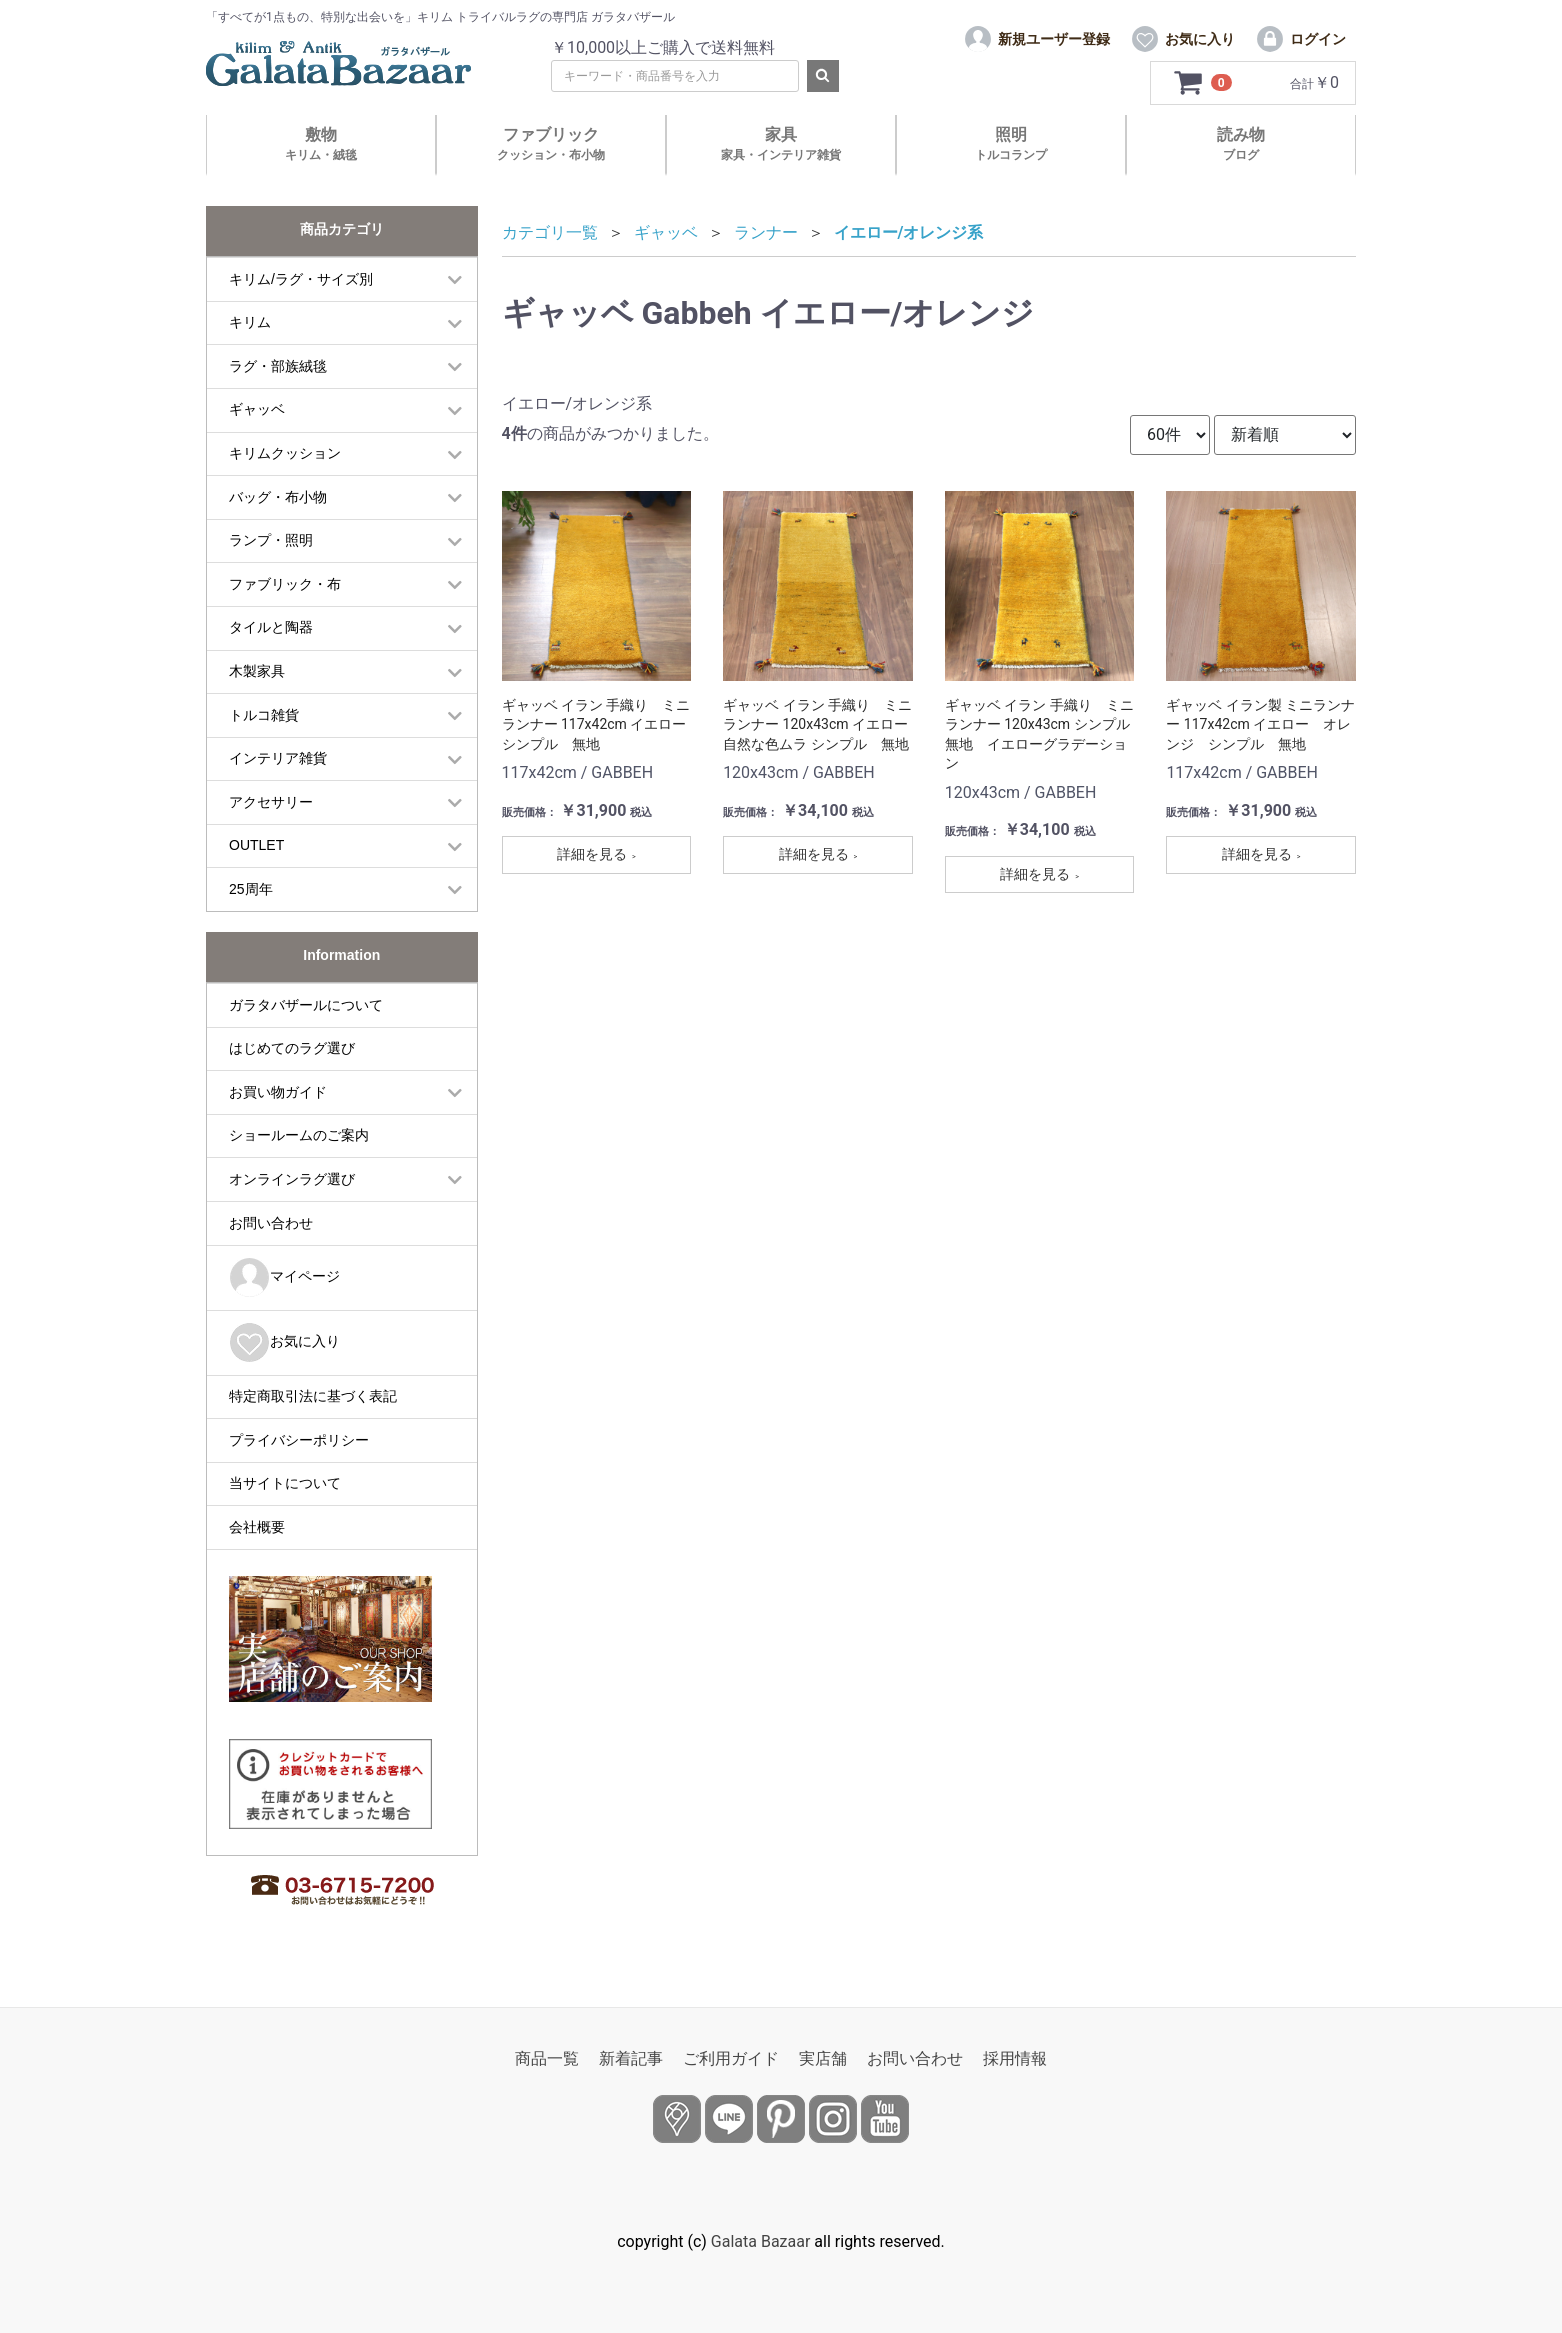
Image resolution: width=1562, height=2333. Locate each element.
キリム (250, 322)
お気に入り (284, 1342)
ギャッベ (257, 409)
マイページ (284, 1277)
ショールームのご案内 (299, 1135)
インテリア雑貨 (278, 758)
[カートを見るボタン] (1203, 83)
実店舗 (823, 2058)
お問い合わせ (271, 1223)
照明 (1011, 143)
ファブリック (551, 143)
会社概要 (257, 1527)
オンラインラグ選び (292, 1179)
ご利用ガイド (731, 2058)
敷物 (321, 143)
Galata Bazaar (761, 2241)
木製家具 (257, 671)
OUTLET (256, 845)
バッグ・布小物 (278, 497)
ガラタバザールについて (306, 1005)
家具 (781, 143)
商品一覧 (547, 2058)
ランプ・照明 (271, 540)
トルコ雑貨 (264, 715)
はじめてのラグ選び (292, 1048)
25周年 (251, 889)
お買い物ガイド (278, 1092)
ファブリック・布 (285, 584)
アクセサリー (271, 802)
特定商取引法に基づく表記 (313, 1396)
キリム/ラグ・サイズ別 (301, 279)
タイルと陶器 (271, 627)
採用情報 (1015, 2058)
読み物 (1241, 143)
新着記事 (631, 2058)
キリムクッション (285, 453)
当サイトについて (285, 1483)
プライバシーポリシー (299, 1440)
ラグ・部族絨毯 (278, 366)
